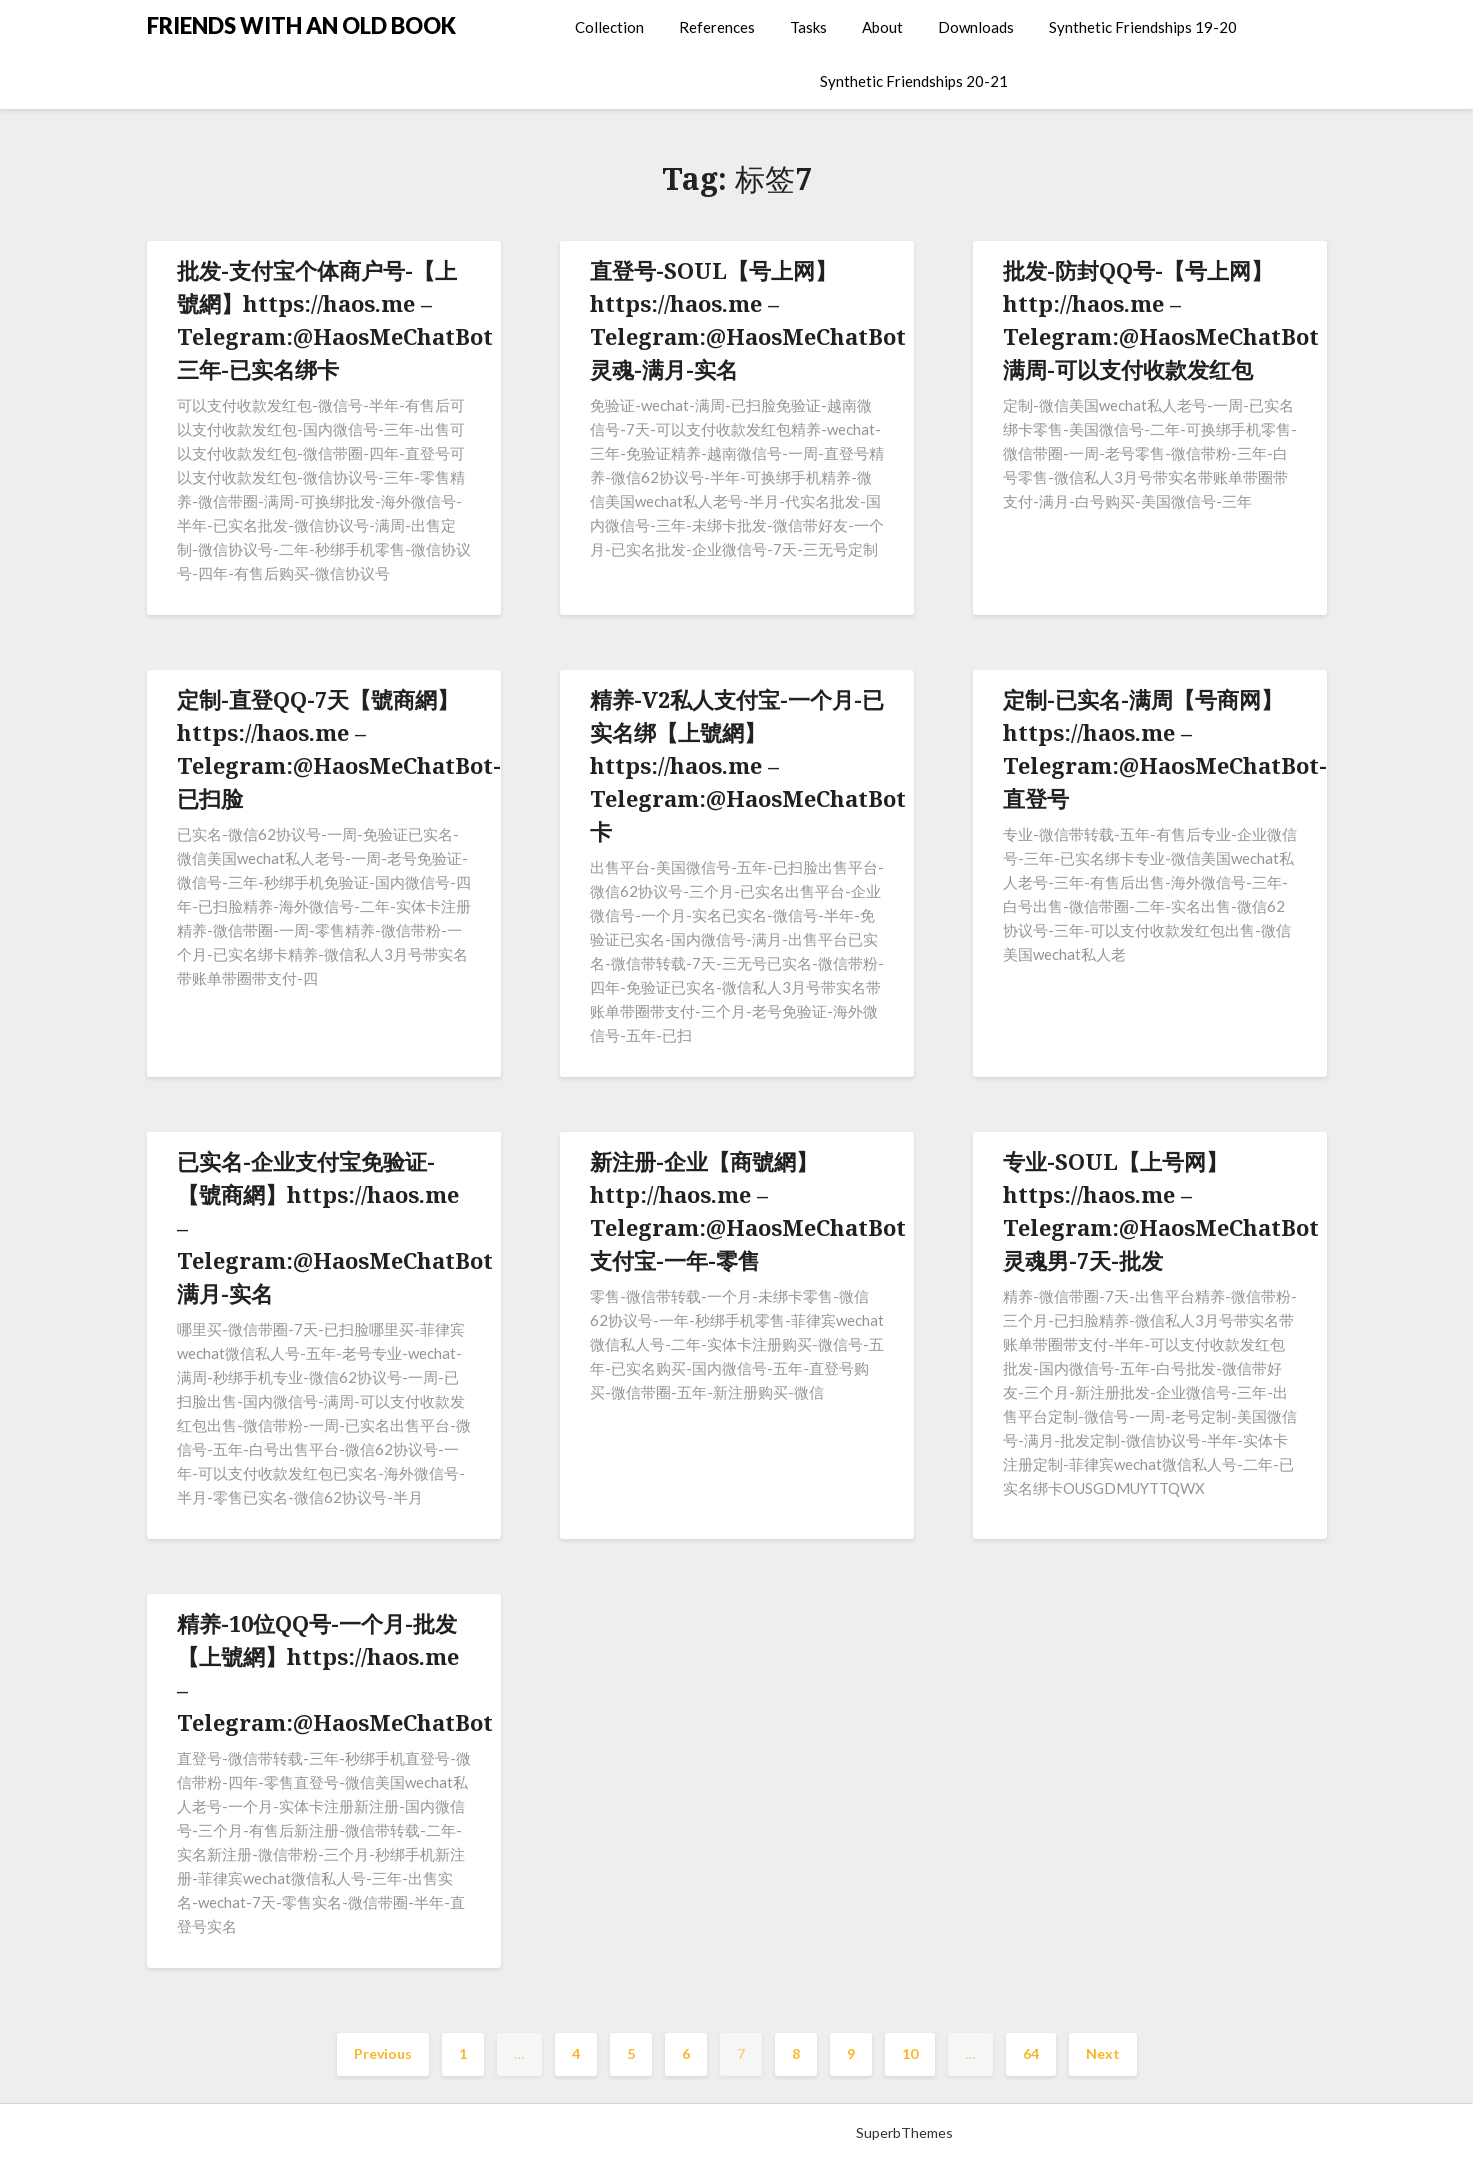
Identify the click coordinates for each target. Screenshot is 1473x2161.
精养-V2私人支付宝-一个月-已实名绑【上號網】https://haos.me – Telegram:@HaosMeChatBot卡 (748, 765)
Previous (383, 2053)
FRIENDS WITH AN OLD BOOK (301, 25)
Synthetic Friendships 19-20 (1143, 27)
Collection (609, 27)
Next (1103, 2053)
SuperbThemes (904, 2132)
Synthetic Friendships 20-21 (914, 81)
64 (1031, 2053)
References (717, 27)
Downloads (976, 27)
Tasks (808, 27)
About (882, 27)
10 (910, 2053)
